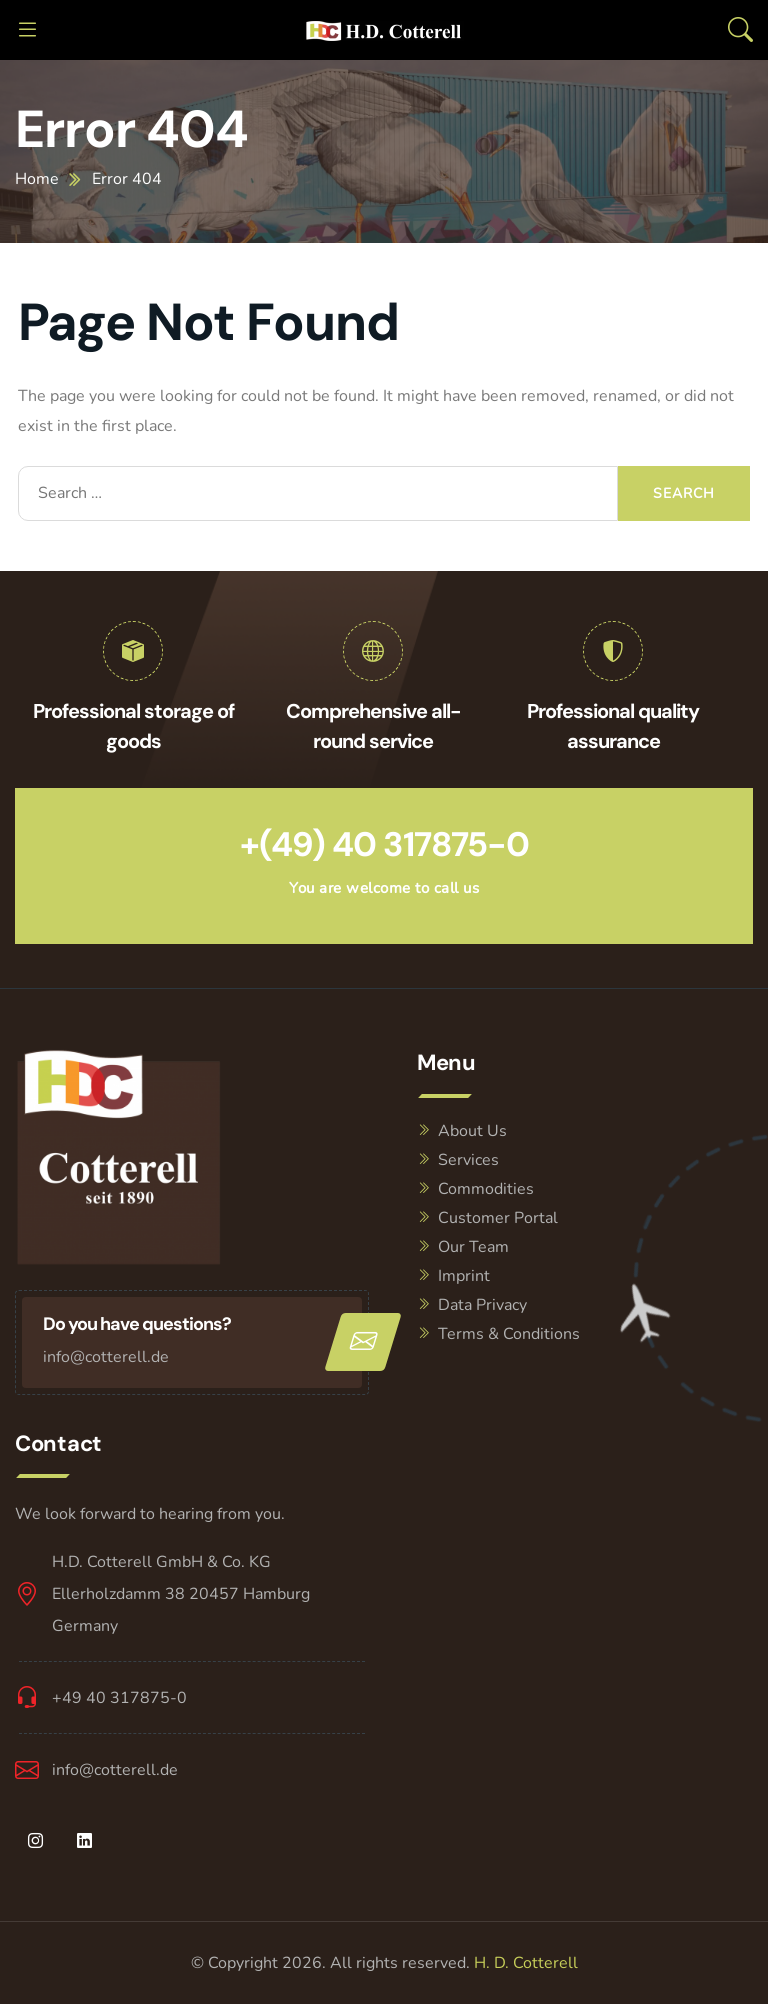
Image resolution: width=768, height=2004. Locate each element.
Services (468, 1160)
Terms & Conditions (509, 1334)
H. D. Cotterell (526, 1963)
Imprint (464, 1276)
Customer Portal (498, 1218)
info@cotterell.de (106, 1357)
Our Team (473, 1247)
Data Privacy (482, 1305)
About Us (472, 1131)
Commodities (486, 1189)
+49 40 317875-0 (119, 1698)
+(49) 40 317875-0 (384, 844)
